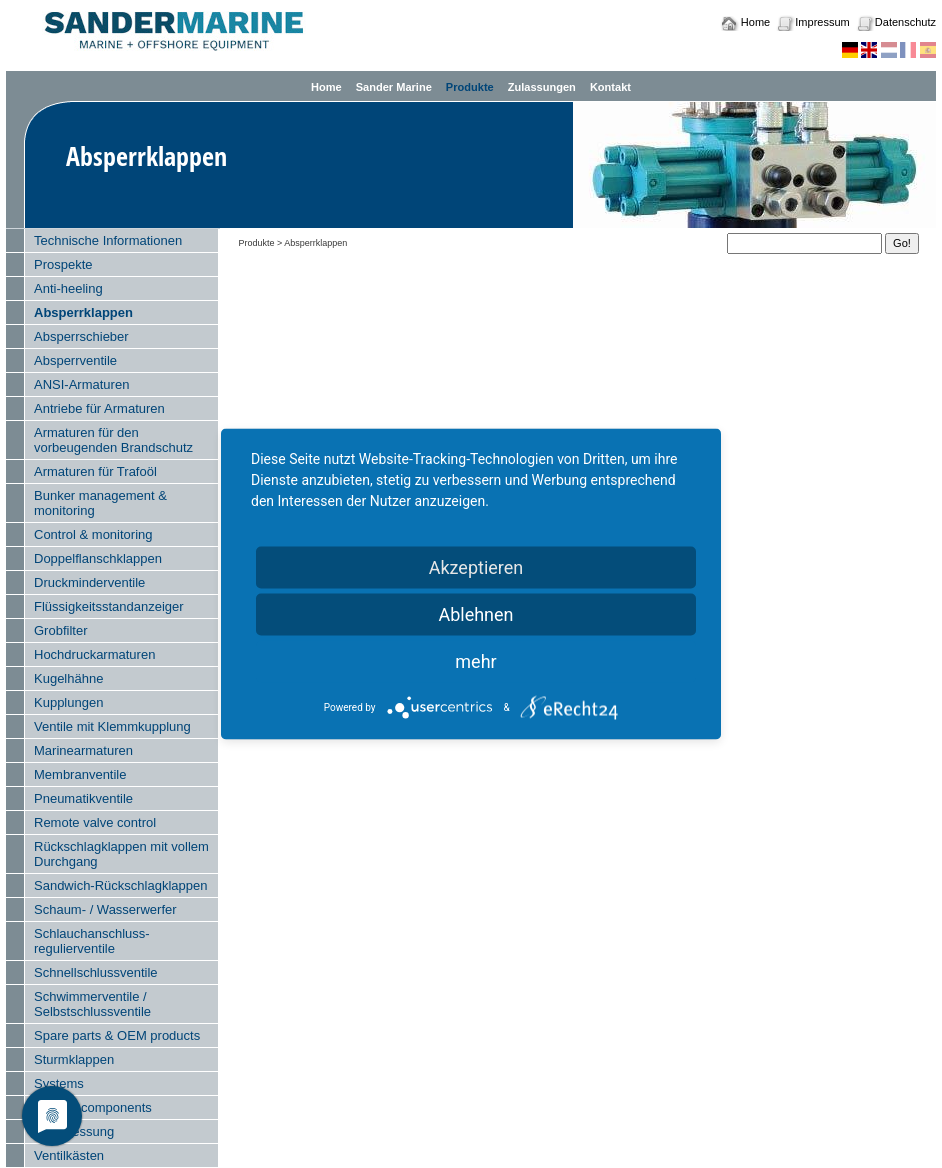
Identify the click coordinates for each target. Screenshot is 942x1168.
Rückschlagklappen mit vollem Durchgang (121, 854)
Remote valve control (95, 822)
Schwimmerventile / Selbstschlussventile (92, 1004)
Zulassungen (542, 87)
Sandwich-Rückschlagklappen (120, 885)
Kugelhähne (68, 678)
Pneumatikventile (83, 798)
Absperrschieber (81, 336)
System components (93, 1107)
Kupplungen (68, 702)
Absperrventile (75, 360)
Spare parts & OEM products (117, 1035)
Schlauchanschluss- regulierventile (92, 941)
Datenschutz (905, 22)
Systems (59, 1083)
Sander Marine (394, 87)
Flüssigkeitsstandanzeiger (109, 606)
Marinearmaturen (83, 750)
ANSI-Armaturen (81, 384)
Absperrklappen (83, 312)
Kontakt (610, 87)
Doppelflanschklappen (98, 558)
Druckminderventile (89, 582)
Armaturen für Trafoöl (95, 471)
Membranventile (80, 774)
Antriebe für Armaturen (99, 408)
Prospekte (63, 264)
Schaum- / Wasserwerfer (105, 909)
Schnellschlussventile (96, 972)
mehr (475, 661)
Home (755, 22)
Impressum (822, 22)
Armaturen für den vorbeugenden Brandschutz (113, 440)
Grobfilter (60, 630)
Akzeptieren (476, 567)
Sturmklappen (74, 1059)
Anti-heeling (68, 288)
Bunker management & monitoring (100, 503)
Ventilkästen (69, 1155)
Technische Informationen (108, 240)
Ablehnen (475, 614)
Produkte (470, 87)
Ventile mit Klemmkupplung (112, 726)
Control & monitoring (93, 534)
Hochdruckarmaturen (94, 654)
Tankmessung (74, 1131)
